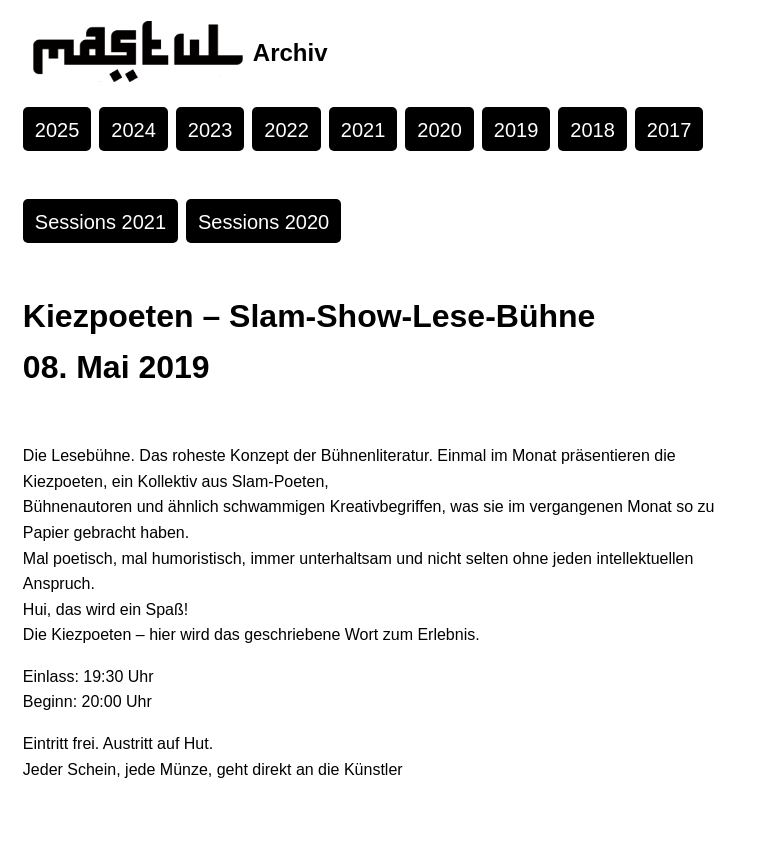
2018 (592, 130)
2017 (669, 130)
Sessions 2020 (263, 222)
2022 (286, 130)
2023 (210, 130)
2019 (516, 130)
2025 (57, 130)
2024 (133, 130)
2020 (439, 130)
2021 (363, 130)
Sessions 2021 (100, 222)
